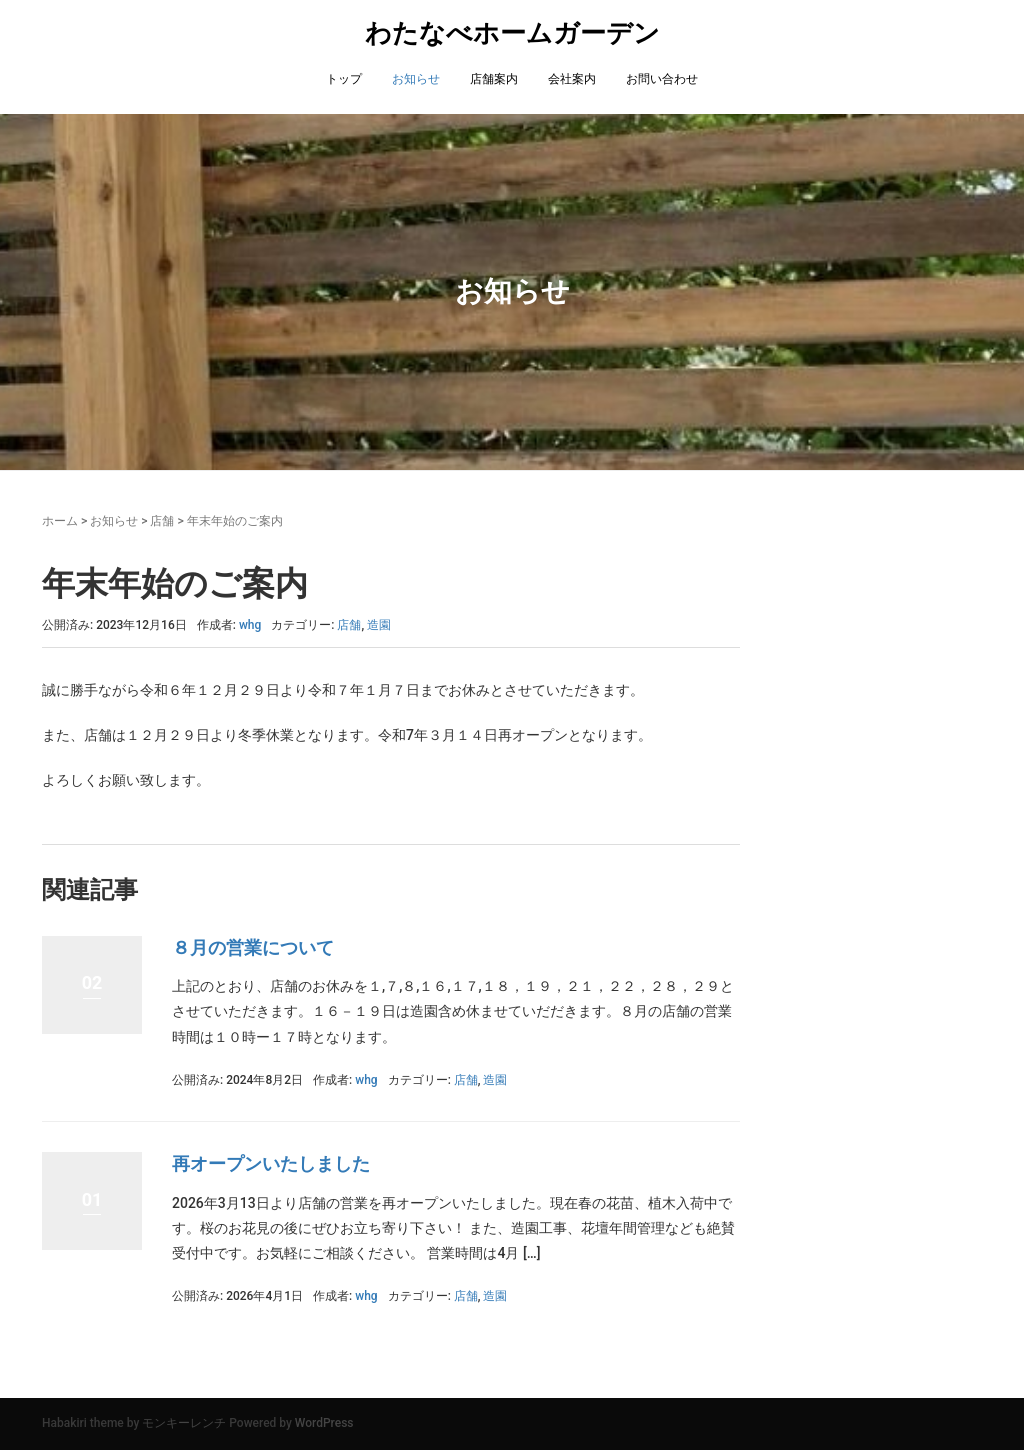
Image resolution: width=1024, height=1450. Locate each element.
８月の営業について (253, 947)
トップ (344, 79)
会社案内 (572, 79)
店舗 (162, 521)
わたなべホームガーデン (512, 33)
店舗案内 (494, 79)
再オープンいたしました (271, 1163)
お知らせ (416, 79)
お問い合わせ (662, 79)
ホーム (60, 521)
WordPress (324, 1423)
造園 (379, 625)
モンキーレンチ (184, 1423)
